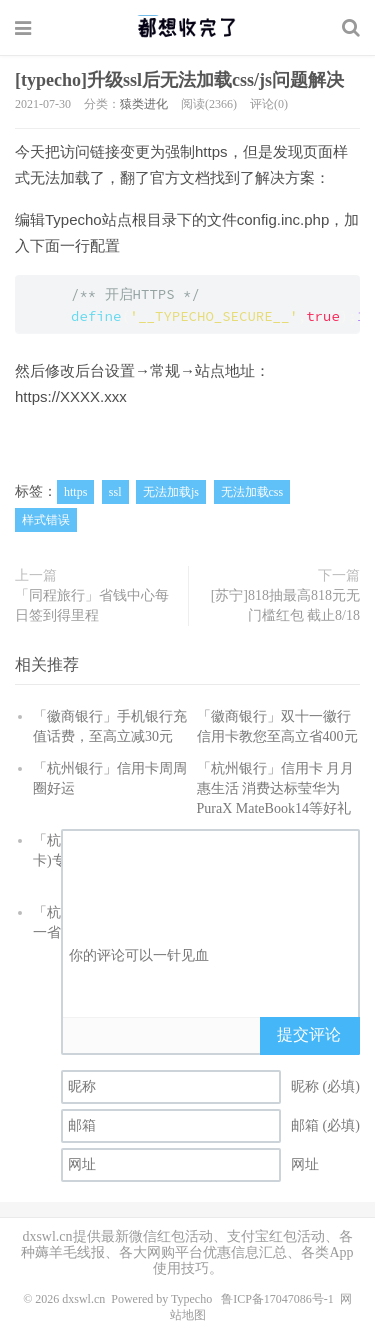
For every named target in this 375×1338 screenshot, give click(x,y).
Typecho (191, 1299)
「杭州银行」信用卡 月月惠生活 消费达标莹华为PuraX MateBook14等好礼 (276, 788)
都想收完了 (187, 27)
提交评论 (309, 1034)
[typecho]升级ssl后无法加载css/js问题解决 (179, 80)
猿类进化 (144, 104)
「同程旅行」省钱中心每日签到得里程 (92, 605)
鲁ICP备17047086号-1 (277, 1299)
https (75, 492)
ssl (115, 492)
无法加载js (171, 492)
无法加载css (252, 492)
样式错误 (46, 520)
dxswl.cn (83, 1299)
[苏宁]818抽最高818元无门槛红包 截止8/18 (285, 605)
